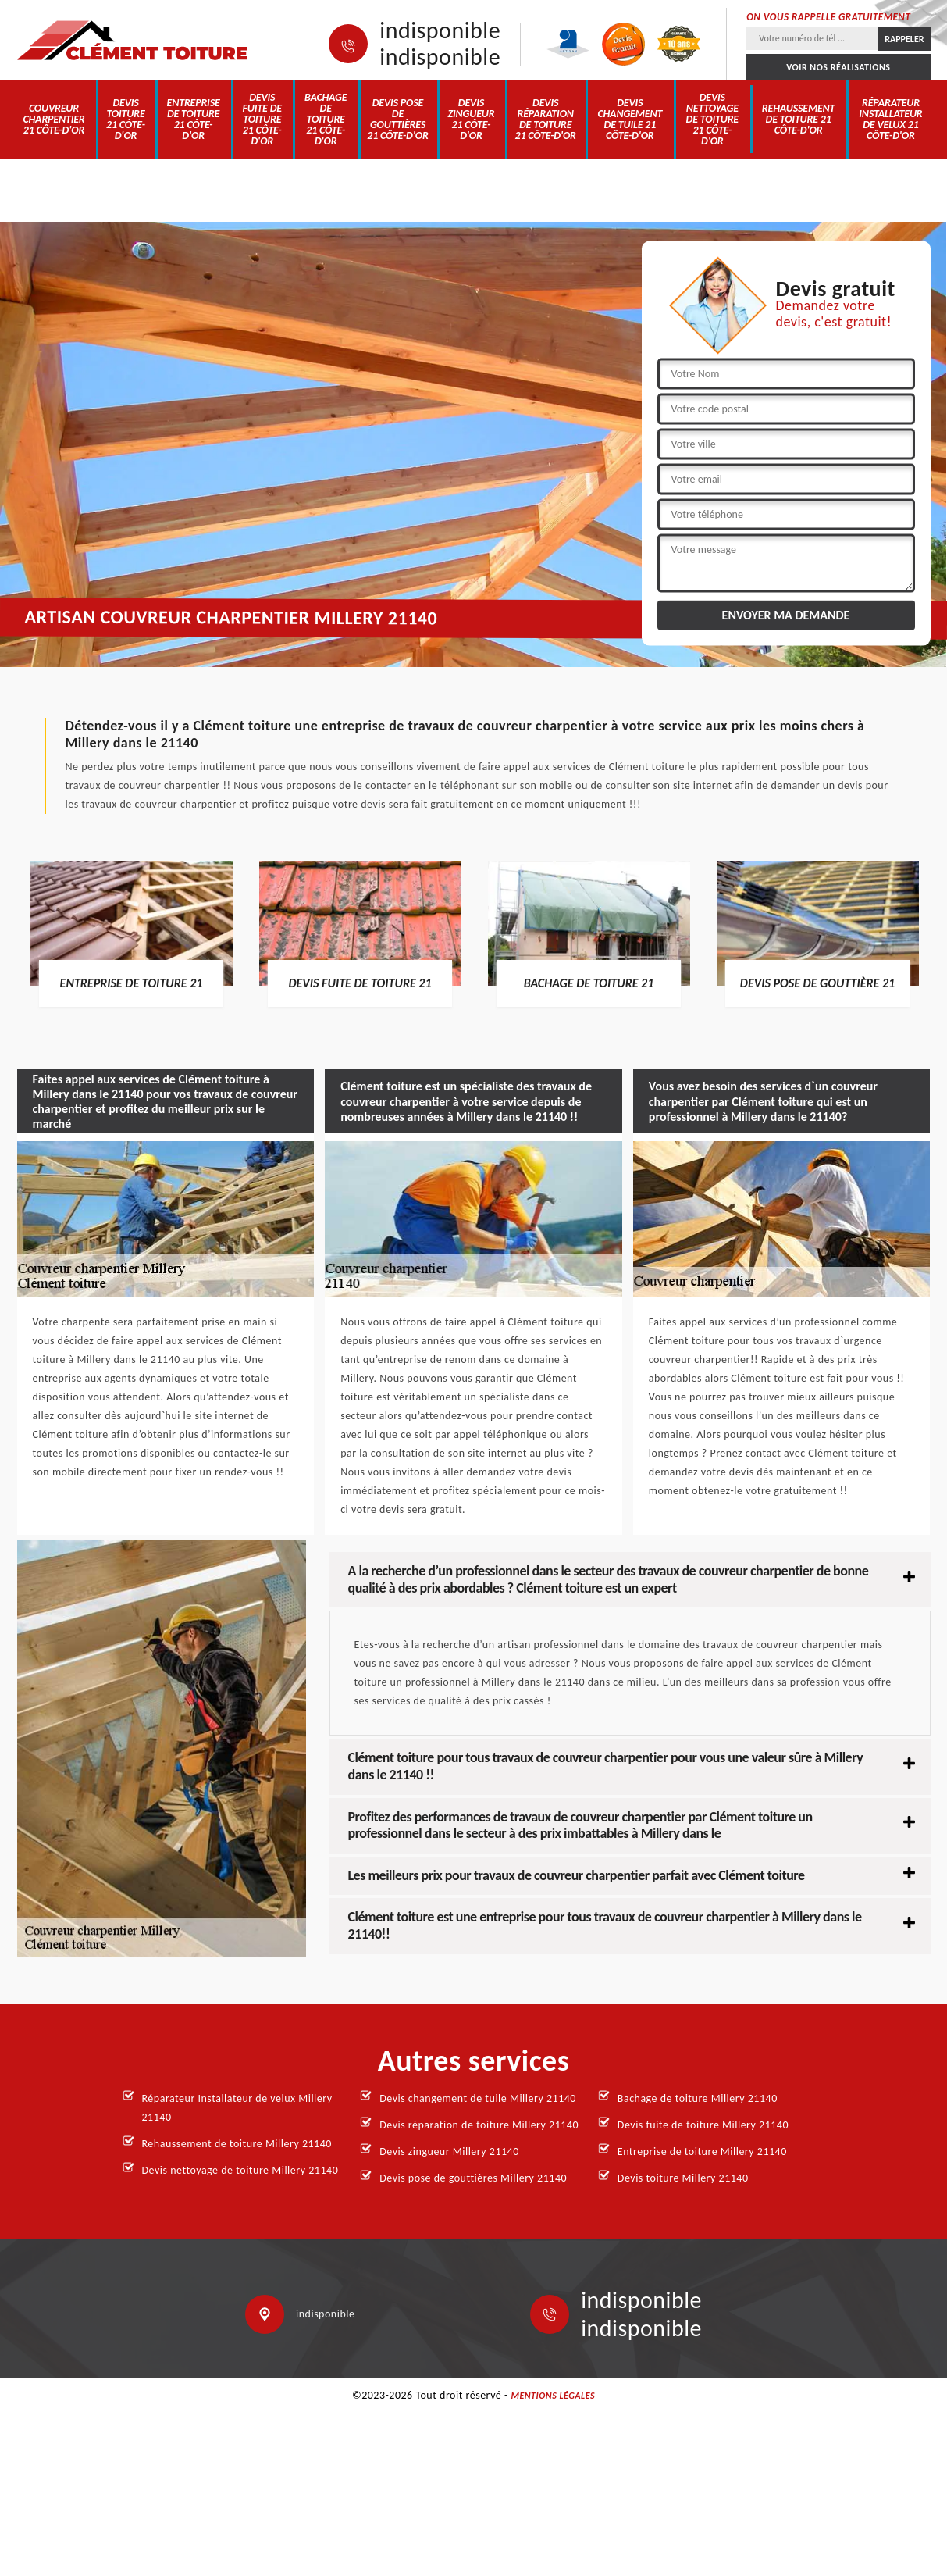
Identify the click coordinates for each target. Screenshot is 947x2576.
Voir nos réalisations (838, 67)
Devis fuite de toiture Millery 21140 (703, 2125)
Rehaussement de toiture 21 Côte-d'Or (798, 119)
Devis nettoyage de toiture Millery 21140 (240, 2170)
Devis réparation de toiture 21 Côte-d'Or (544, 119)
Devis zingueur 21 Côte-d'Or (470, 119)
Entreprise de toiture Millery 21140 (702, 2151)
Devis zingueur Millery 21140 (449, 2151)
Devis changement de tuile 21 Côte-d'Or (629, 119)
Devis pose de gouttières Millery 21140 (473, 2178)
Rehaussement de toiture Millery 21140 (237, 2143)
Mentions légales (553, 2395)
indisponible (439, 30)
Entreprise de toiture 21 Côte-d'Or (193, 119)
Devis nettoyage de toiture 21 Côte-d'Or (712, 119)
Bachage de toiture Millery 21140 (698, 2098)
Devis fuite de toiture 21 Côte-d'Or (262, 119)
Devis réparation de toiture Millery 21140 (479, 2125)
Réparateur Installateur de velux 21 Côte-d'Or (890, 119)
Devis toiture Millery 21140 (683, 2178)
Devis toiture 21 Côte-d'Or (125, 119)
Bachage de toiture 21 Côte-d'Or (325, 119)
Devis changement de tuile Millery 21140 (477, 2098)
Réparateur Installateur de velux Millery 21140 (237, 2108)
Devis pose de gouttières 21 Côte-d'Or (397, 119)
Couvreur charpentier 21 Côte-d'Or (53, 119)
